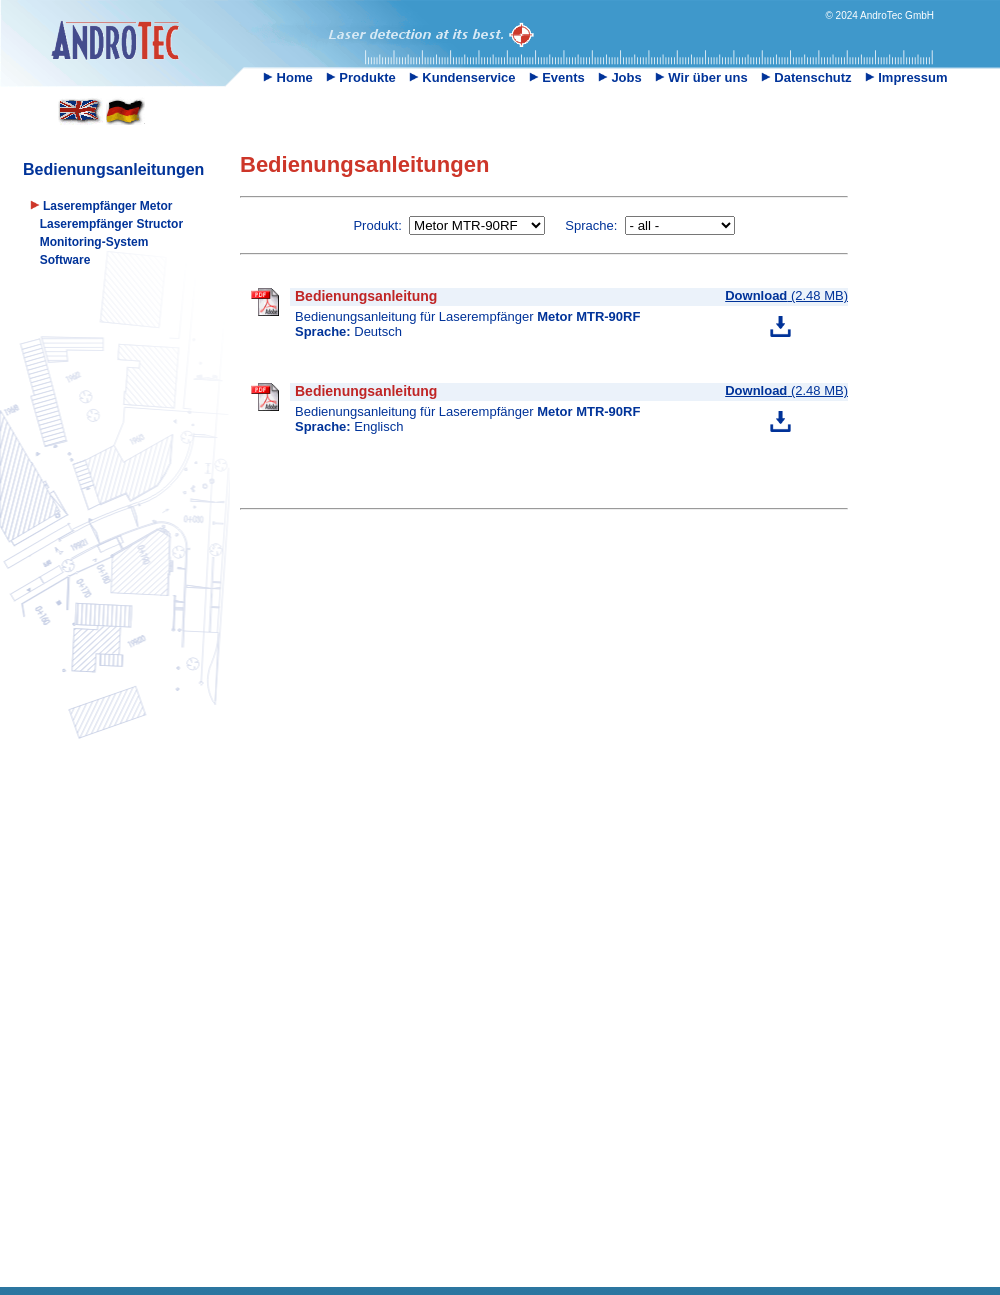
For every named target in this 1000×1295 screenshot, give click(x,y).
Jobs (620, 77)
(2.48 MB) (786, 295)
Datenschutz (806, 77)
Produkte (361, 77)
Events (557, 77)
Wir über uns (701, 77)
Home (288, 77)
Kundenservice (462, 77)
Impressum (906, 77)
